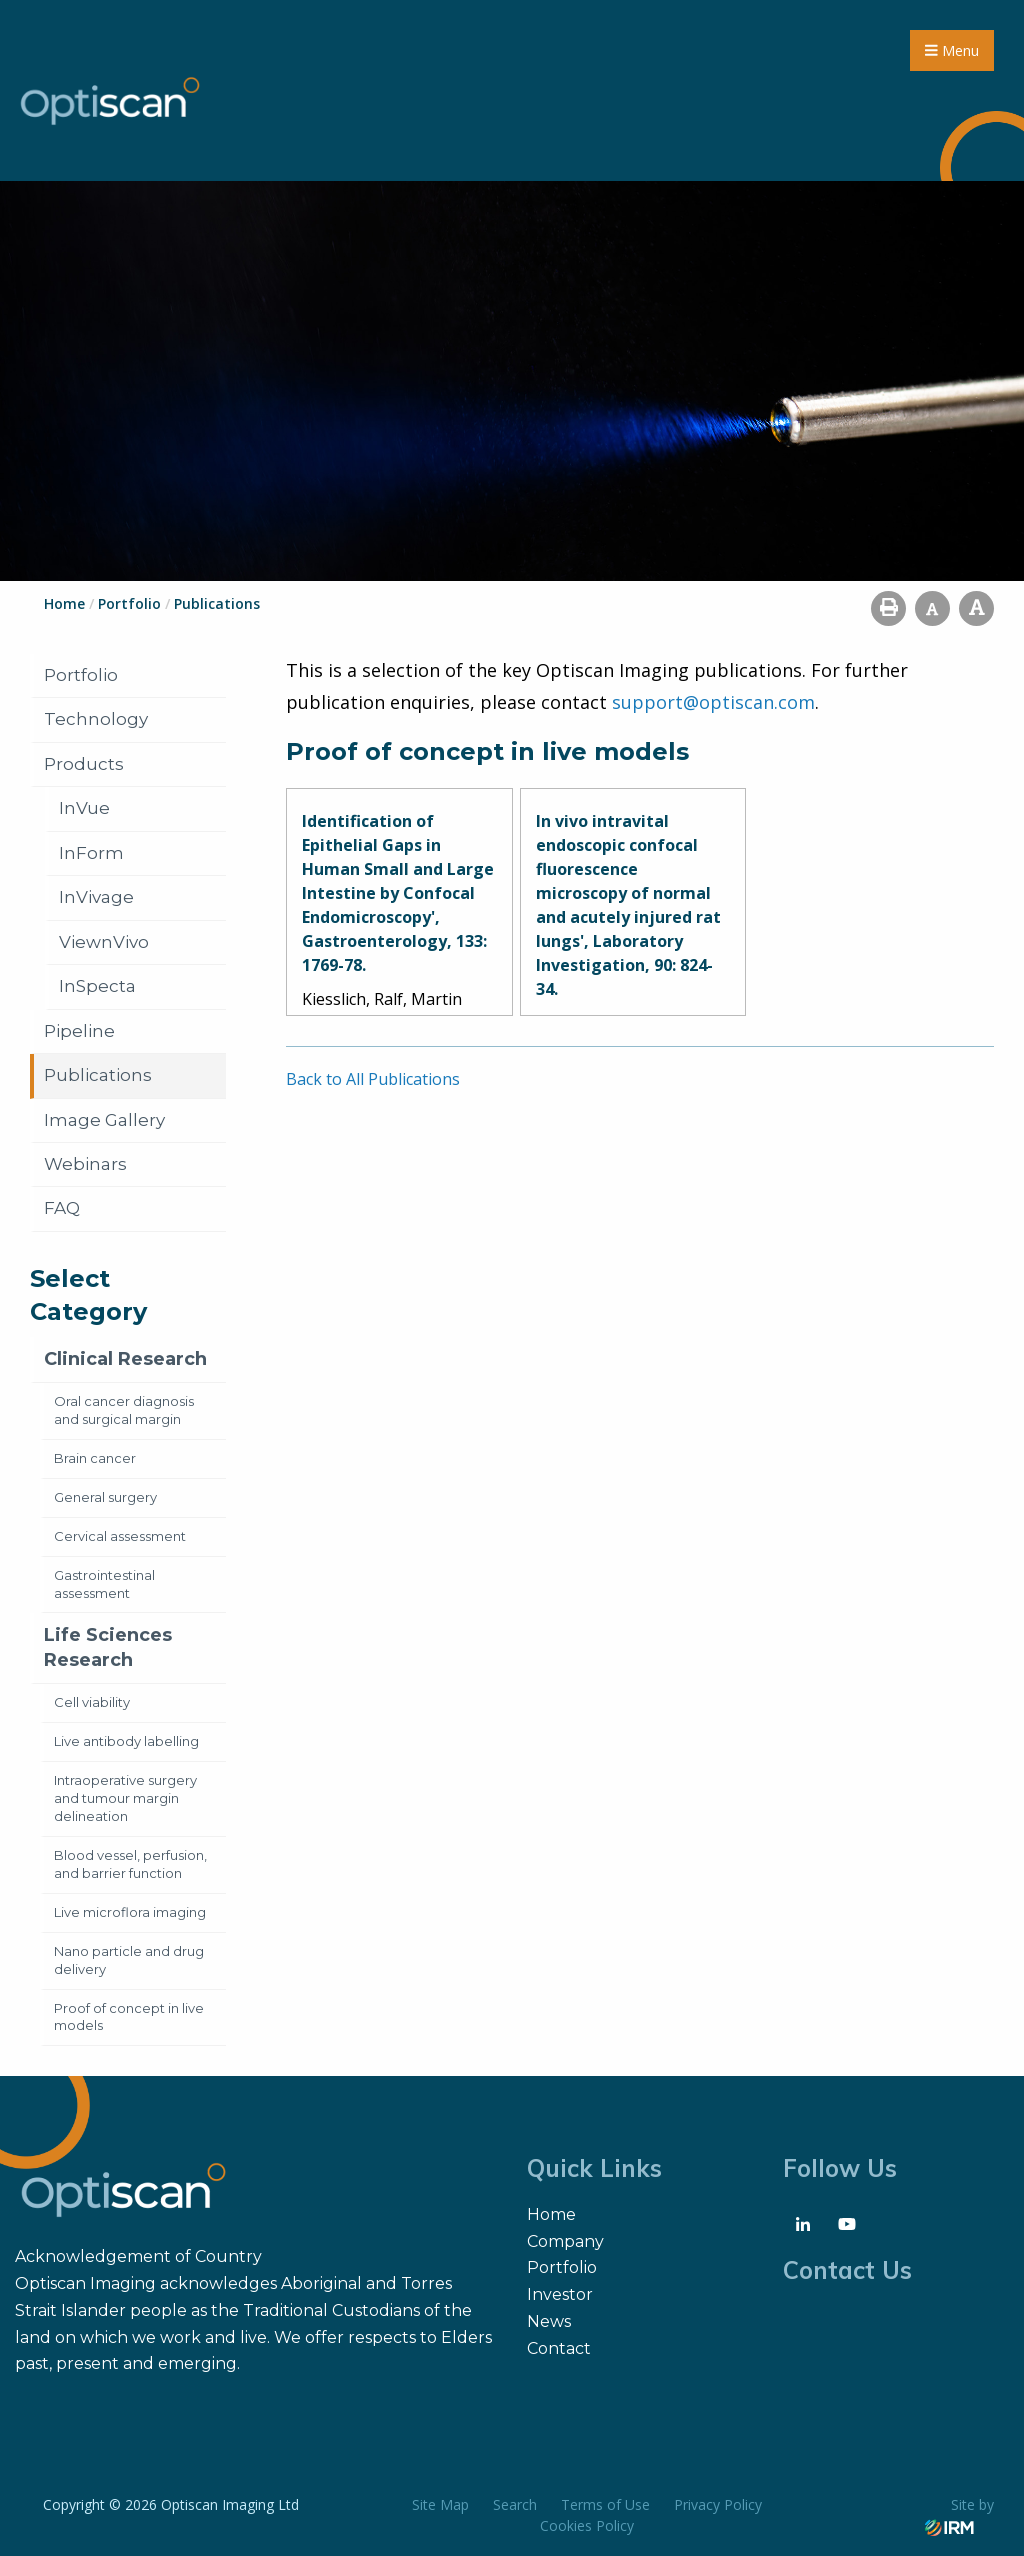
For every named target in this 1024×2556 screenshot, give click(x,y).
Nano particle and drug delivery (129, 1960)
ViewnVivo (104, 942)
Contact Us (847, 2270)
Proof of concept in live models (129, 2017)
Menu (952, 50)
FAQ (62, 1208)
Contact (559, 2348)
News (549, 2321)
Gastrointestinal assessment (104, 1584)
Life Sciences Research (108, 1647)
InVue (84, 808)
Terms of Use (605, 2504)
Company (565, 2241)
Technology (96, 719)
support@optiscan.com (713, 702)
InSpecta (97, 986)
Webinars (85, 1164)
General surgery (105, 1497)
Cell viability (92, 1702)
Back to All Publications (373, 1079)
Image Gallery (104, 1120)
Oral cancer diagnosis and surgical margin (124, 1410)
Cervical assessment (120, 1536)
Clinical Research (125, 1359)
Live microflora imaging (130, 1912)
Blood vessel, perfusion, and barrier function (130, 1864)
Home (551, 2214)
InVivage (96, 897)
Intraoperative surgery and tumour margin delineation (125, 1798)
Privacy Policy (718, 2504)
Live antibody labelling (126, 1741)
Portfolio (81, 675)
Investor (560, 2294)
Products (84, 764)
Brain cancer (95, 1458)
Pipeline (79, 1031)
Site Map (440, 2504)
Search (515, 2504)
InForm (91, 853)
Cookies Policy (587, 2525)
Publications (98, 1075)
